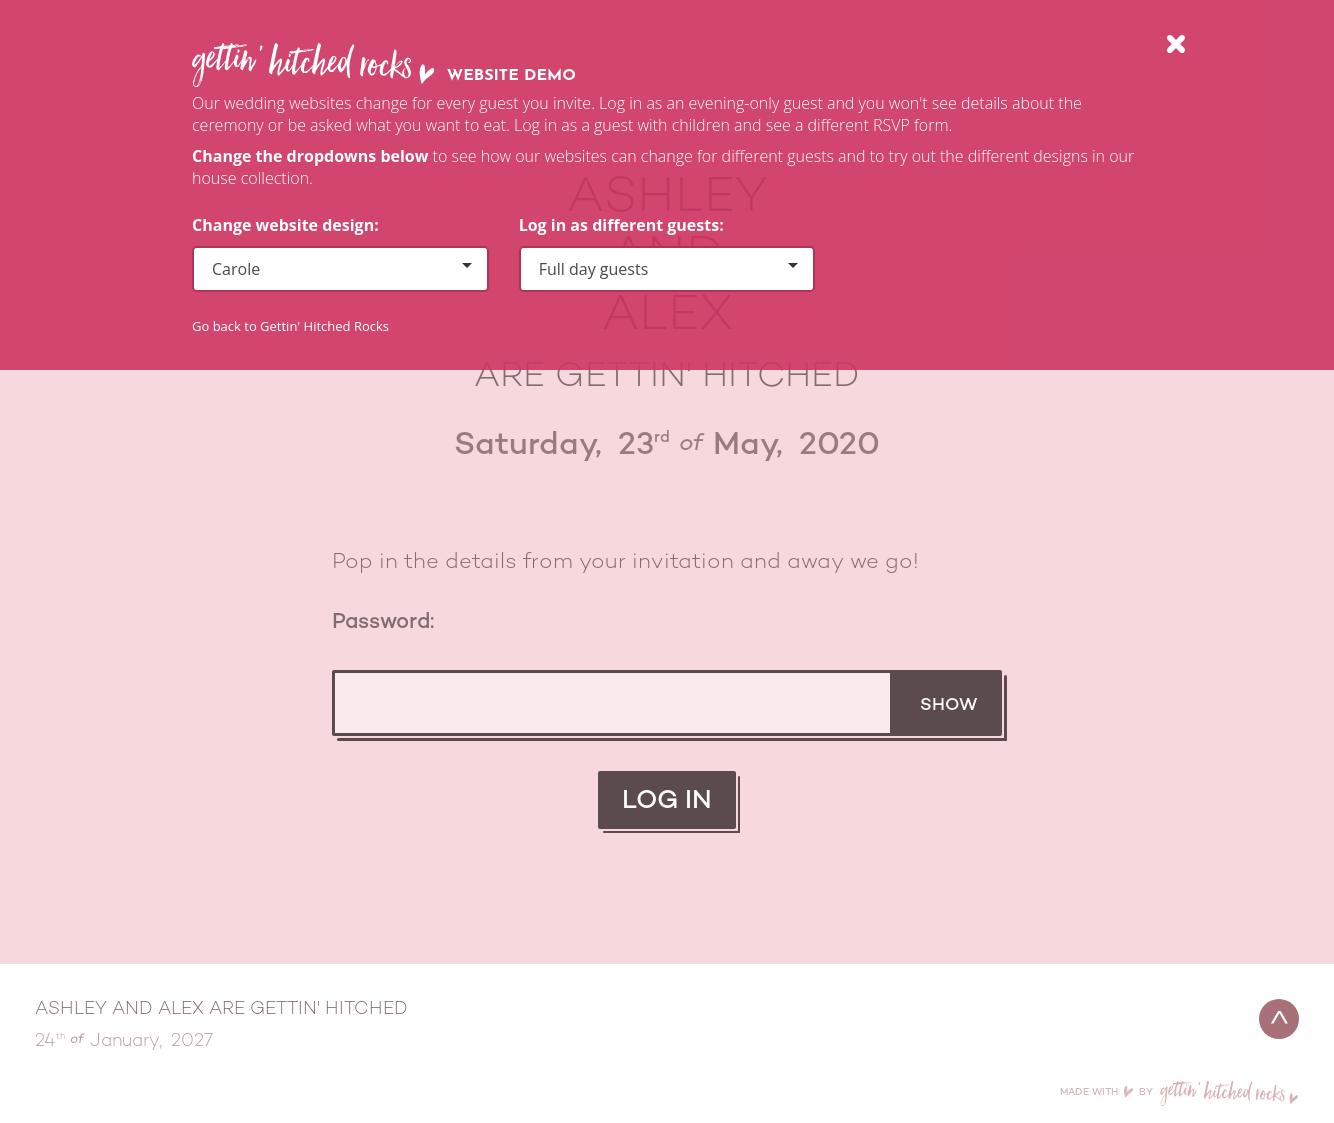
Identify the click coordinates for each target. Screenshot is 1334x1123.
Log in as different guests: (621, 225)
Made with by (1179, 1092)
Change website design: (285, 225)
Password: (383, 622)
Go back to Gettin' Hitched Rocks (290, 326)
